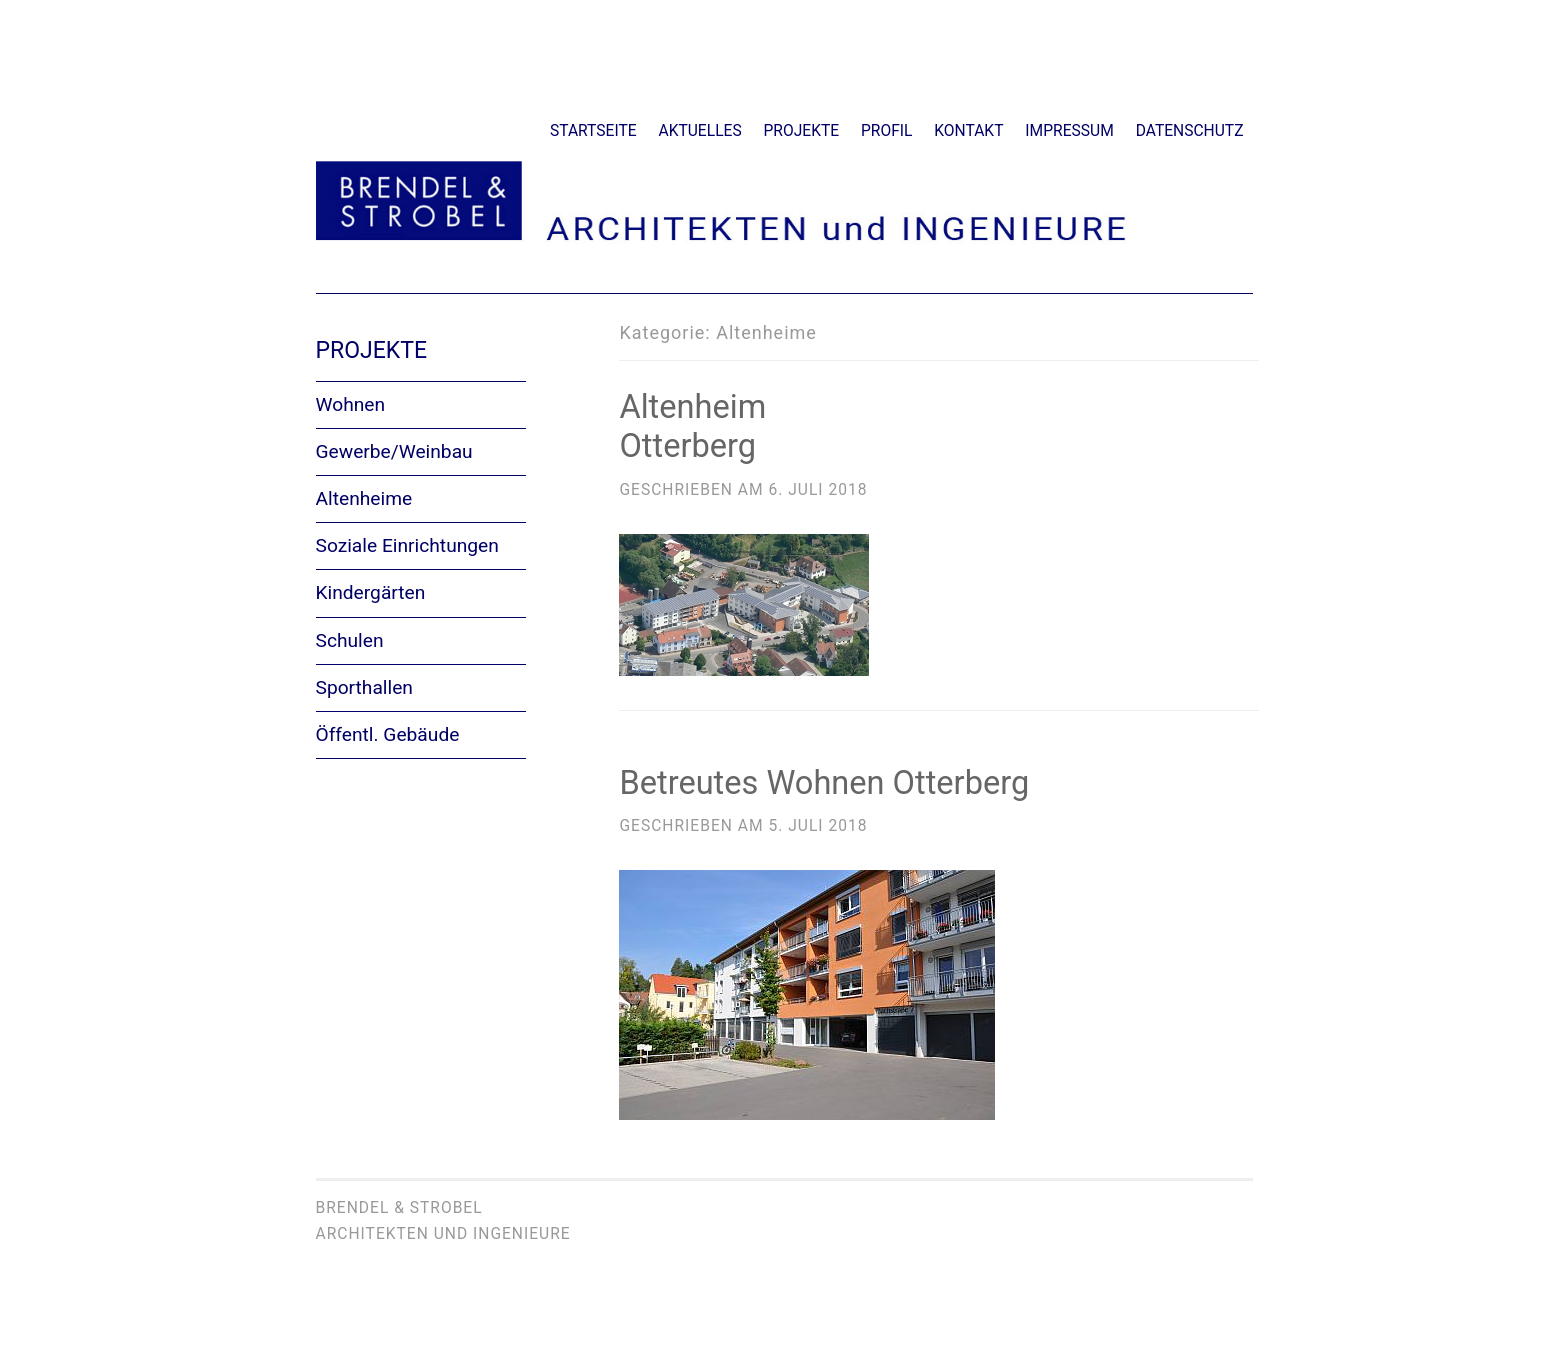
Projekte (802, 131)
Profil (886, 131)
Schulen (350, 640)
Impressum (1069, 131)
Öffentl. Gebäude (388, 734)
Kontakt (968, 131)
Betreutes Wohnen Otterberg (820, 781)
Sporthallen (364, 687)
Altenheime (364, 498)
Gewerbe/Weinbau (394, 451)
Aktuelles (700, 131)
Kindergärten (371, 592)
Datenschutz (1190, 131)
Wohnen (351, 404)
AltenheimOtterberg (691, 426)
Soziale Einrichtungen (407, 545)
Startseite (593, 131)
